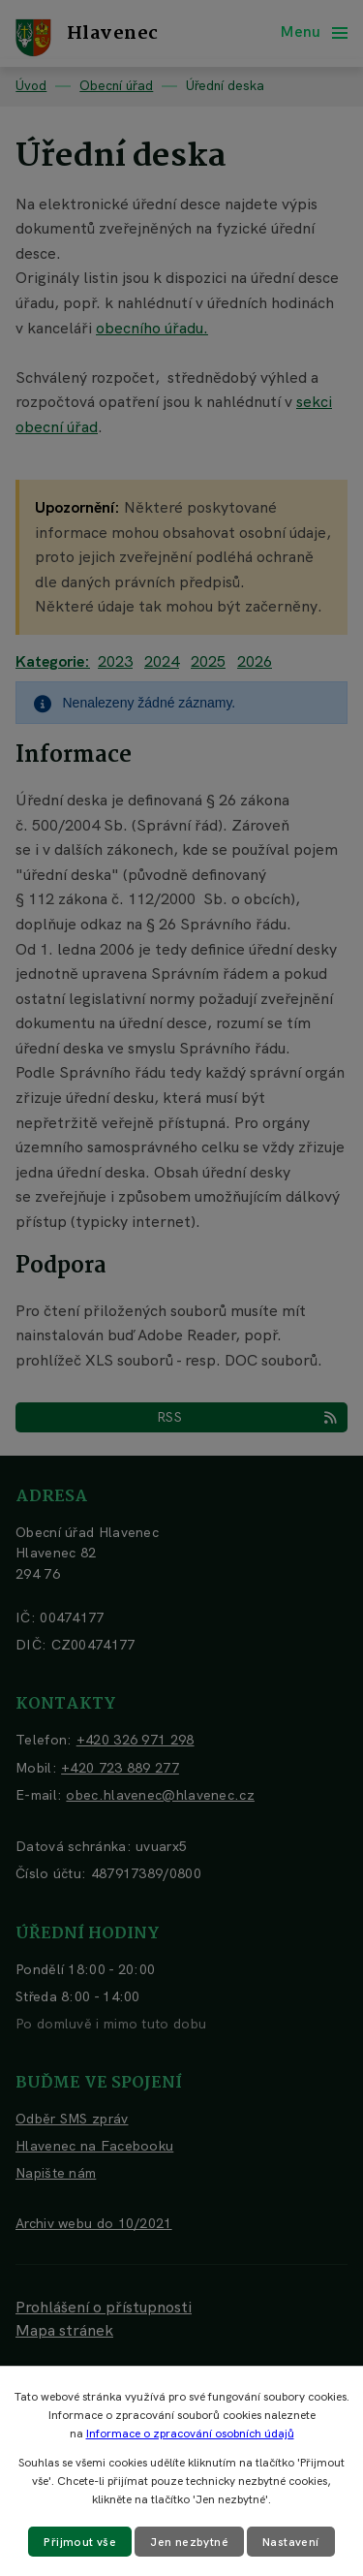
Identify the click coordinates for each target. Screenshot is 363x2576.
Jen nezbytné (189, 2542)
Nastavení (290, 2542)
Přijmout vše (80, 2542)
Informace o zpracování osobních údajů (190, 2433)
